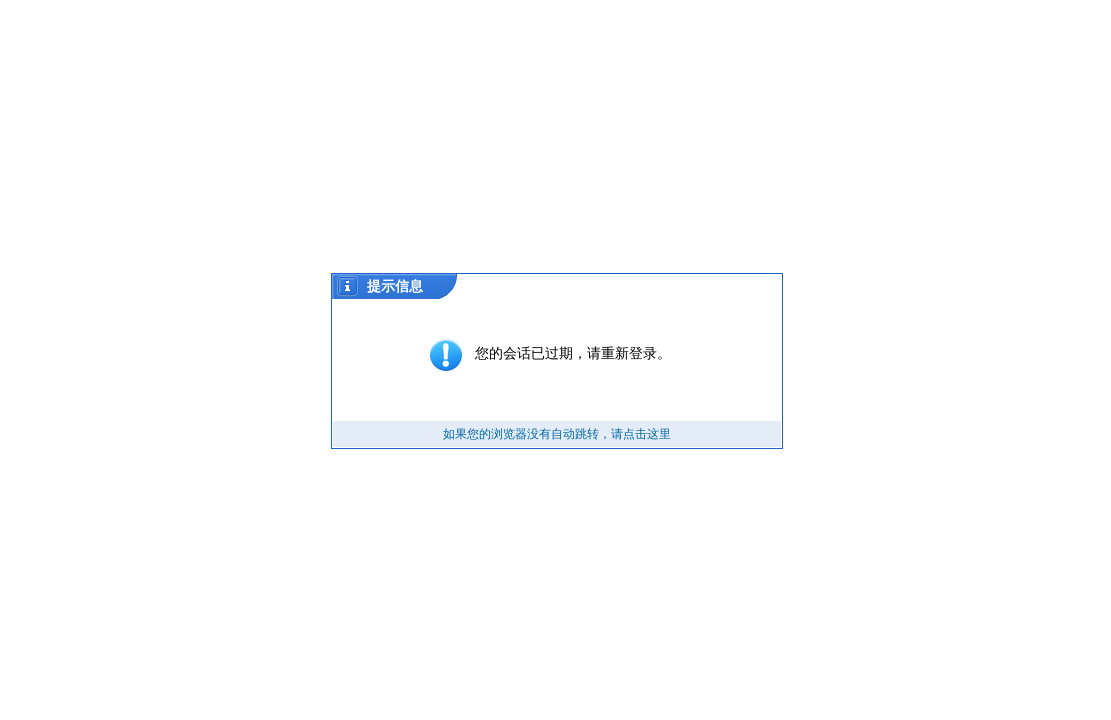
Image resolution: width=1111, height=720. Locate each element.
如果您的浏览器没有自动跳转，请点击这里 (557, 434)
